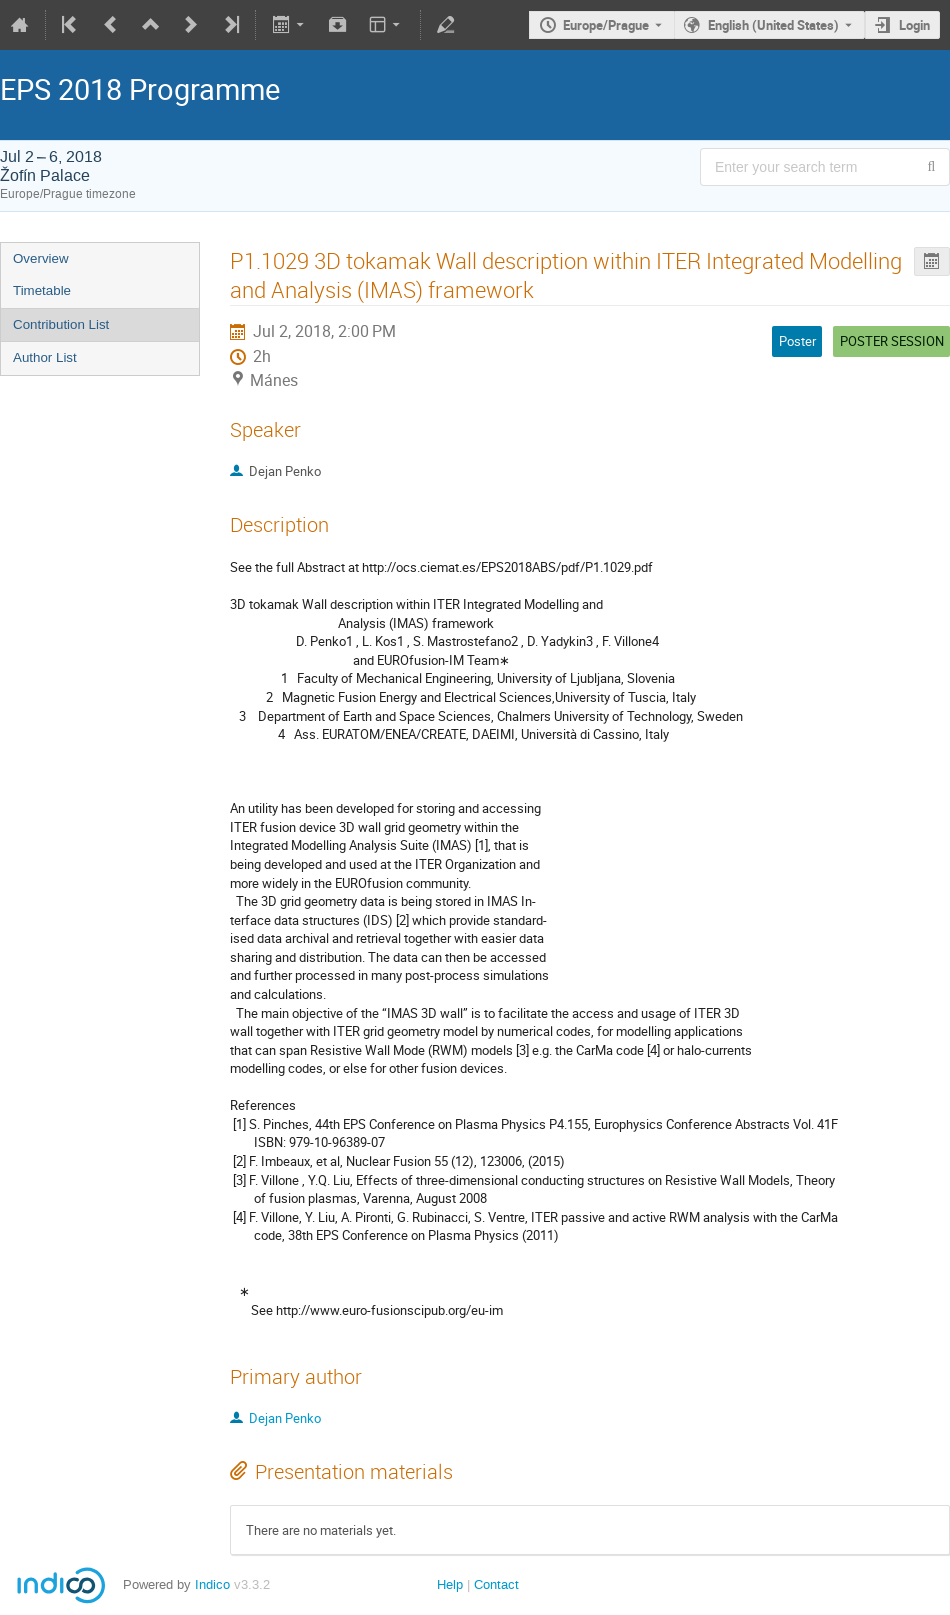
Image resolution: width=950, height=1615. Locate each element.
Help (450, 1584)
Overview (41, 258)
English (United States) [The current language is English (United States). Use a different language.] (773, 25)
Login (914, 25)
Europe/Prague (606, 25)
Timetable (42, 290)
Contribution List (61, 324)
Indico (212, 1584)
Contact (496, 1584)
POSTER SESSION (892, 341)
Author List (45, 357)
